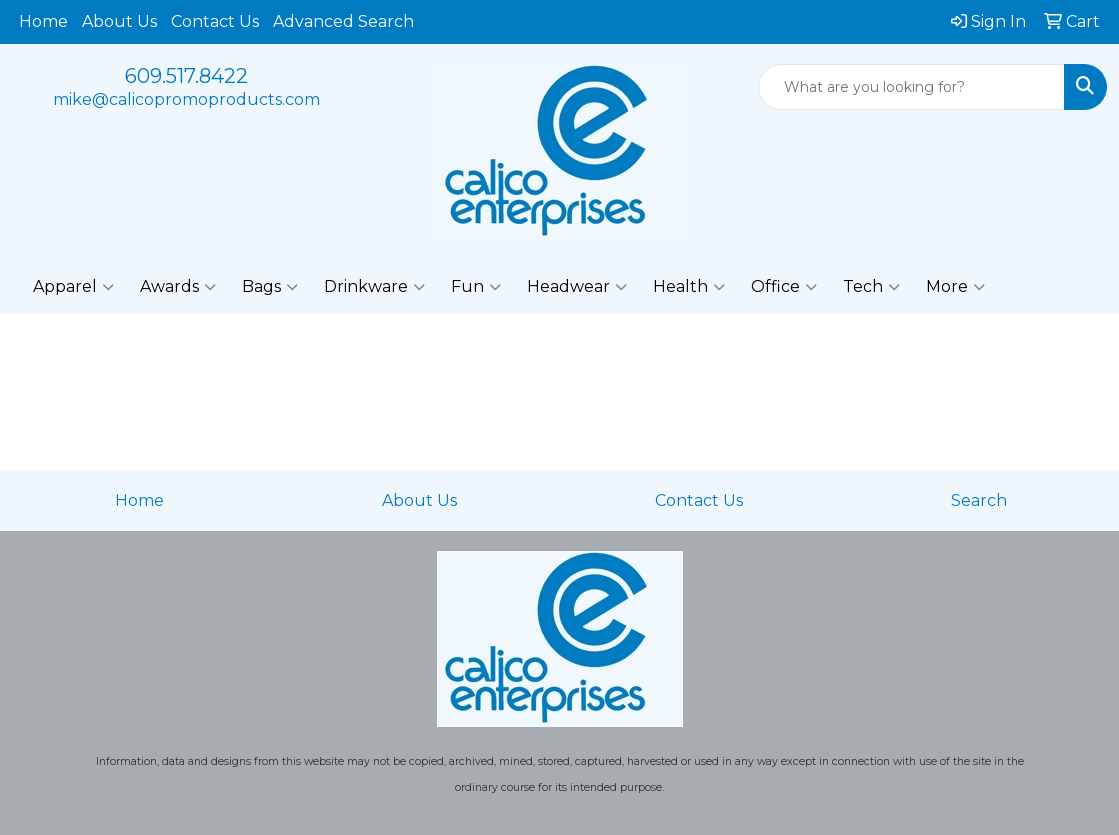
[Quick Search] (911, 87)
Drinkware (374, 287)
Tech (871, 287)
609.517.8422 (186, 76)
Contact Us (215, 21)
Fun (476, 287)
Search (979, 500)
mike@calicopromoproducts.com (186, 99)
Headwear (577, 287)
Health (689, 287)
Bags (270, 287)
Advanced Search (343, 21)
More (955, 287)
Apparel (73, 287)
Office (784, 287)
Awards (178, 287)
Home (43, 21)
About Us (119, 21)
